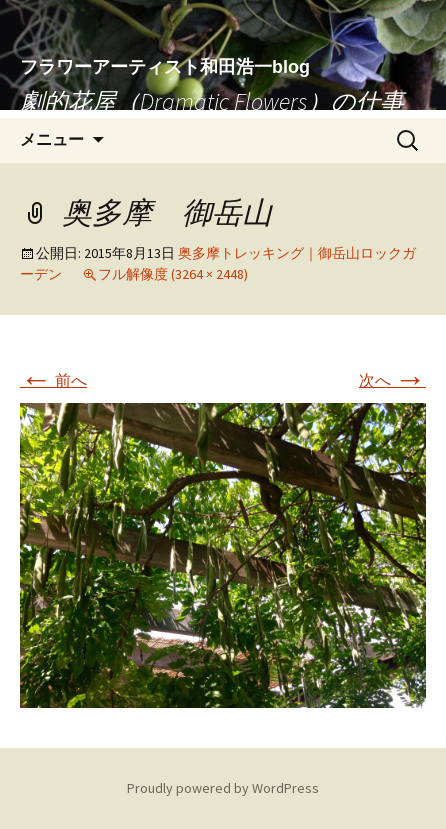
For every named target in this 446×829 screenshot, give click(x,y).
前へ (53, 380)
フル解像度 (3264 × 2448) (173, 274)
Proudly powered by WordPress (223, 788)
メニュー (52, 139)
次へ (392, 380)
